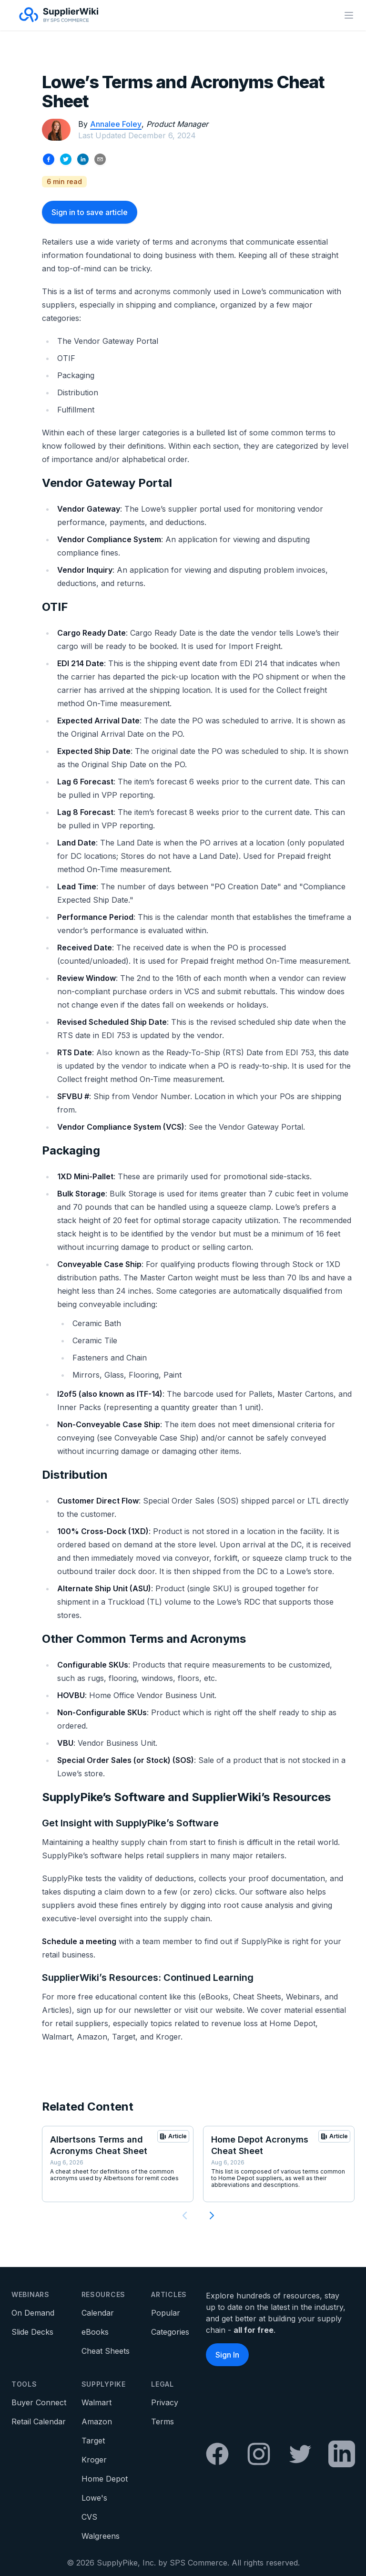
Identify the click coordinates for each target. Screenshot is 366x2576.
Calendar (97, 2313)
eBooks (95, 2332)
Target (93, 2440)
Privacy (164, 2402)
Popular (165, 2313)
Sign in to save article (89, 212)
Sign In (227, 2355)
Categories (170, 2332)
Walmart (96, 2402)
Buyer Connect (38, 2402)
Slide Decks (32, 2332)
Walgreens (100, 2536)
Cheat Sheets (105, 2351)
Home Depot (104, 2478)
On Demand (32, 2313)
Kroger (94, 2459)
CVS (89, 2517)
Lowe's (94, 2498)
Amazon (96, 2421)
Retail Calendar (38, 2421)
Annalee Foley (116, 124)
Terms (162, 2421)
